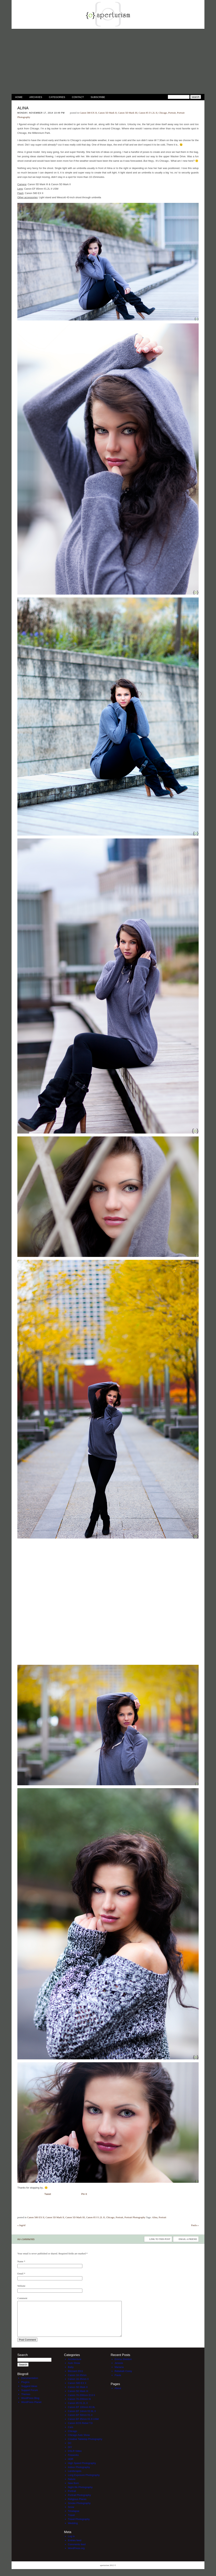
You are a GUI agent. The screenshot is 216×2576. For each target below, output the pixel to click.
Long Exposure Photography (84, 2482)
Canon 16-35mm (77, 2382)
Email (20, 2273)
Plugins (25, 2389)
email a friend (188, 2239)
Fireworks (73, 2462)
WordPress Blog (30, 2405)
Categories (57, 97)
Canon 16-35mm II (78, 2385)
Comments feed (77, 2551)
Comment (22, 2298)
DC (70, 2450)
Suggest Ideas (29, 2393)
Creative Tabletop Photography (85, 2446)
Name (20, 2261)
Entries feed (74, 2547)
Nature (71, 2486)
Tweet (47, 2194)
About (118, 2395)
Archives (35, 97)
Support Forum (29, 2397)
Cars (70, 2434)
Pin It (84, 2194)
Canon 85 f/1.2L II (148, 112)
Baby (71, 2374)
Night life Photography (80, 2494)
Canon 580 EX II (88, 112)
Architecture (74, 2366)
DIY (70, 2454)
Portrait (172, 112)
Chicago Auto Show (79, 2441)
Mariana (119, 2374)
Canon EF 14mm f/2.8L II (82, 2418)
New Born (73, 2490)
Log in (71, 2543)
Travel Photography (79, 2526)
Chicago (163, 112)
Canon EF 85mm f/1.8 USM (83, 2426)
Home (19, 97)
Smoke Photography (79, 2510)
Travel (71, 2522)
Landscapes (74, 2477)
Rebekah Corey (123, 2378)
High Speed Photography (82, 2470)
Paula (195, 2225)
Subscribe (98, 97)
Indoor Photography (79, 2474)
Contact (78, 97)
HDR (70, 2466)
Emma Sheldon (123, 2366)
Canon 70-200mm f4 (79, 2405)
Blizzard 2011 (75, 2378)
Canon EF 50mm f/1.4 (80, 2421)
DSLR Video (75, 2457)
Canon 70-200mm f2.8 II (81, 2402)
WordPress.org (76, 2555)
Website (21, 2285)
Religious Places (77, 2506)
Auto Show (74, 2370)
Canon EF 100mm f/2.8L (81, 2414)
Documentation (29, 2385)
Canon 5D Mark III (128, 112)
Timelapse (73, 2518)
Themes (25, 2401)
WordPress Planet (31, 2409)
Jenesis (119, 2370)
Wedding (73, 2530)
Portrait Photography (134, 2217)
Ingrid (21, 2225)
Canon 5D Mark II (107, 112)
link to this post (159, 2239)
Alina (154, 2217)
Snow (71, 2513)
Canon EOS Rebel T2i (80, 2430)
